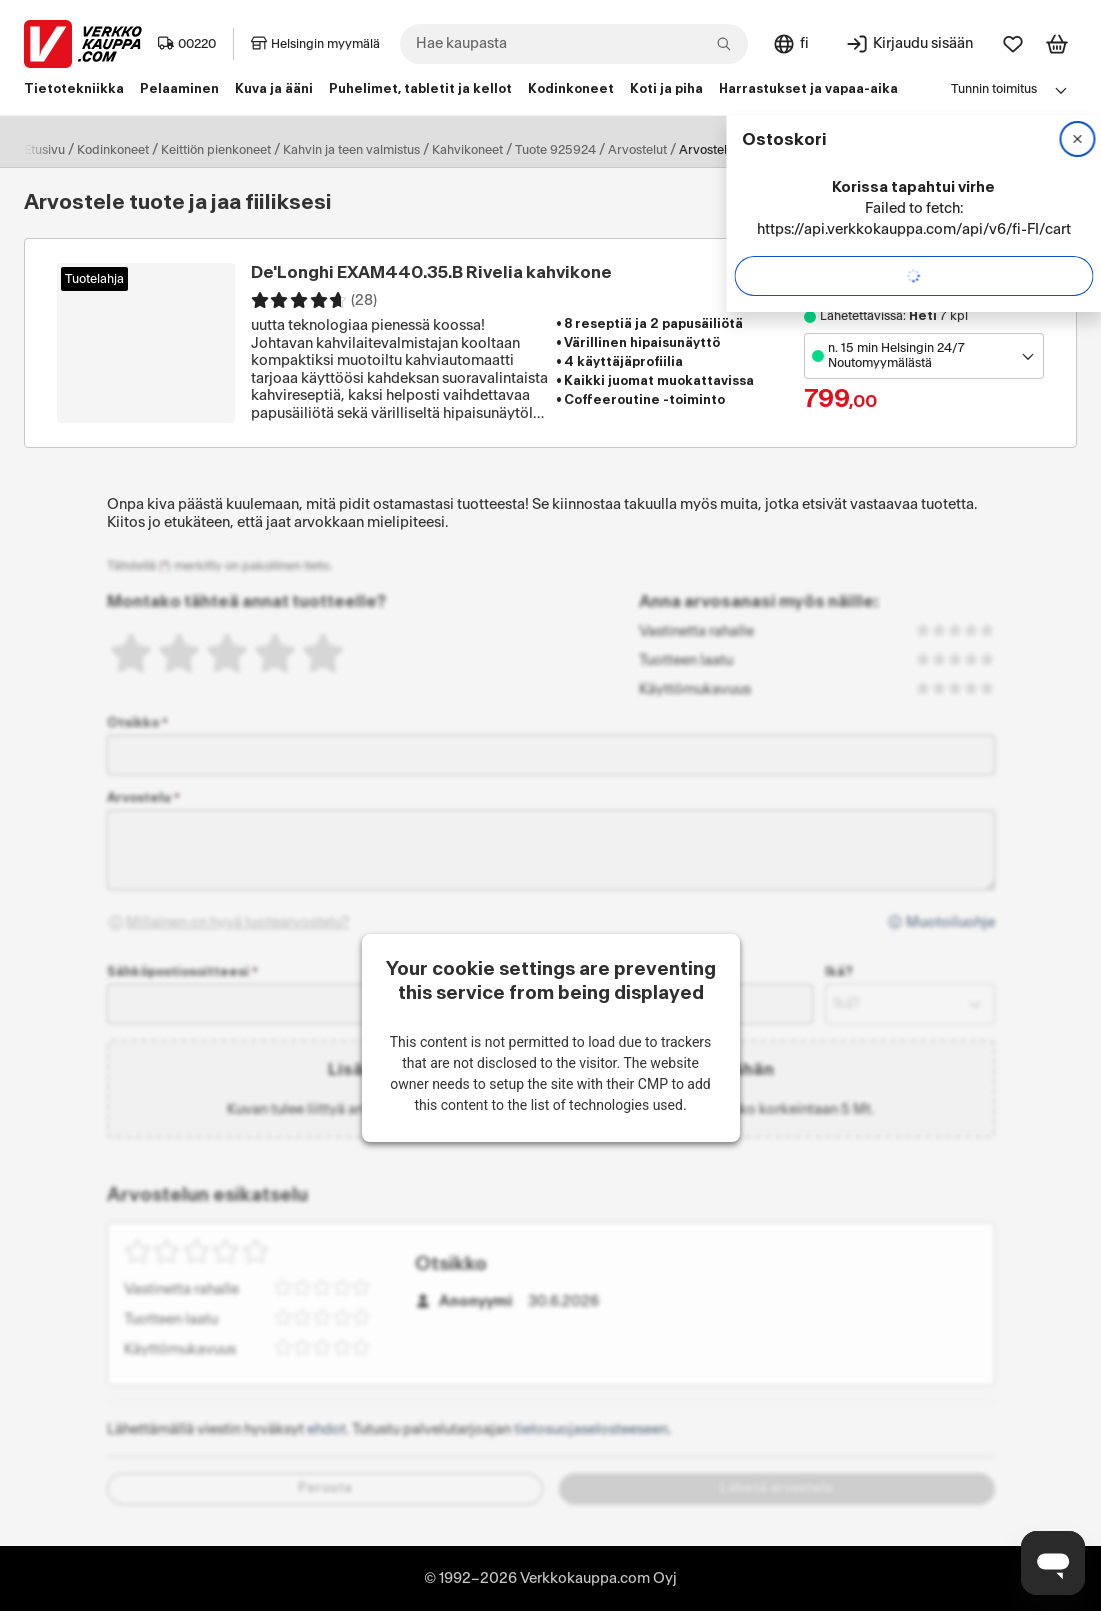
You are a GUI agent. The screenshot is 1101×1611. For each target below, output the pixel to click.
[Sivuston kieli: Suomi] (790, 44)
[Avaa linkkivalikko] (1061, 90)
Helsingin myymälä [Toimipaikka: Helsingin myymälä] (315, 44)
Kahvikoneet (467, 150)
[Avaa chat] (1053, 1563)
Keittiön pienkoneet (216, 150)
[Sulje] (1077, 139)
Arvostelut (637, 150)
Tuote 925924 (555, 150)
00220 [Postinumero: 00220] (187, 44)
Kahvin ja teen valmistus (351, 150)
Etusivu (44, 150)
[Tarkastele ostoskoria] (1057, 44)
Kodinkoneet (113, 150)
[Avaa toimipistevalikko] (924, 356)
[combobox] (574, 44)
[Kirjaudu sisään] (909, 44)
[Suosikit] (1013, 44)
